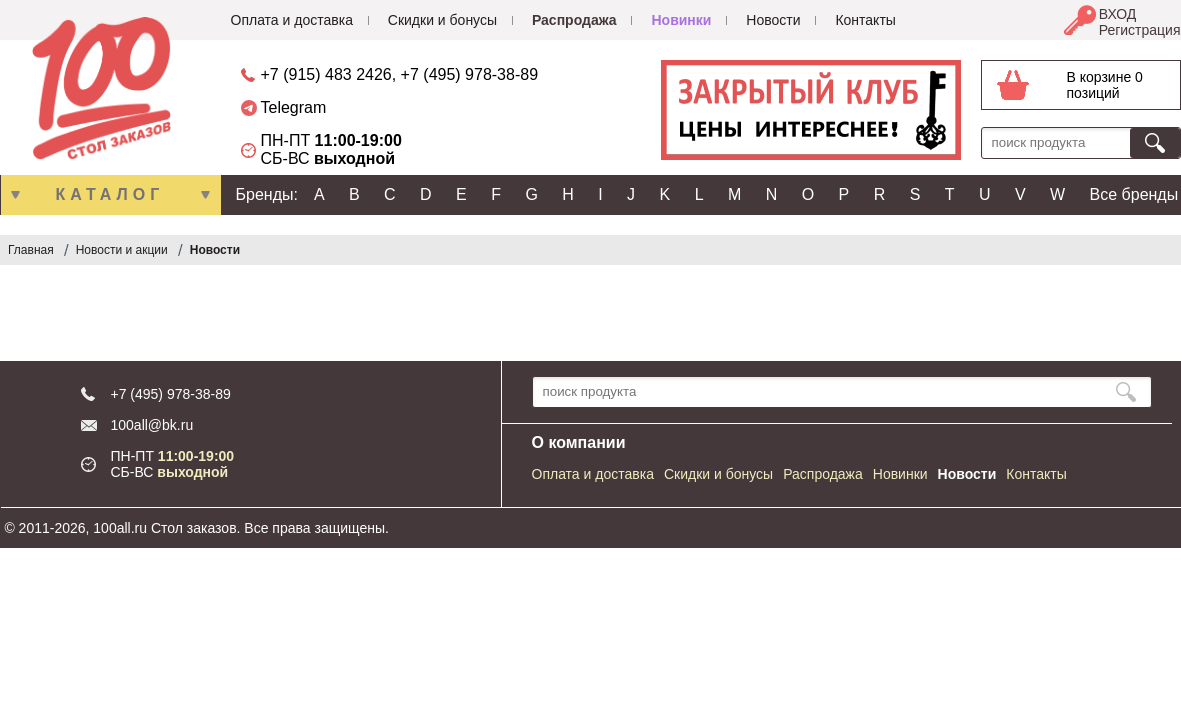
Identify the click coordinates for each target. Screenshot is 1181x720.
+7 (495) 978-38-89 (469, 74)
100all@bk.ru (152, 425)
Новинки (681, 20)
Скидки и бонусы (442, 20)
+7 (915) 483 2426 (326, 74)
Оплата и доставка (292, 20)
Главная (31, 250)
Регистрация (1140, 30)
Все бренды (1134, 194)
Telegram (294, 107)
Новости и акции (122, 250)
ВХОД (1118, 14)
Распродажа (574, 20)
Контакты (865, 20)
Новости (773, 20)
